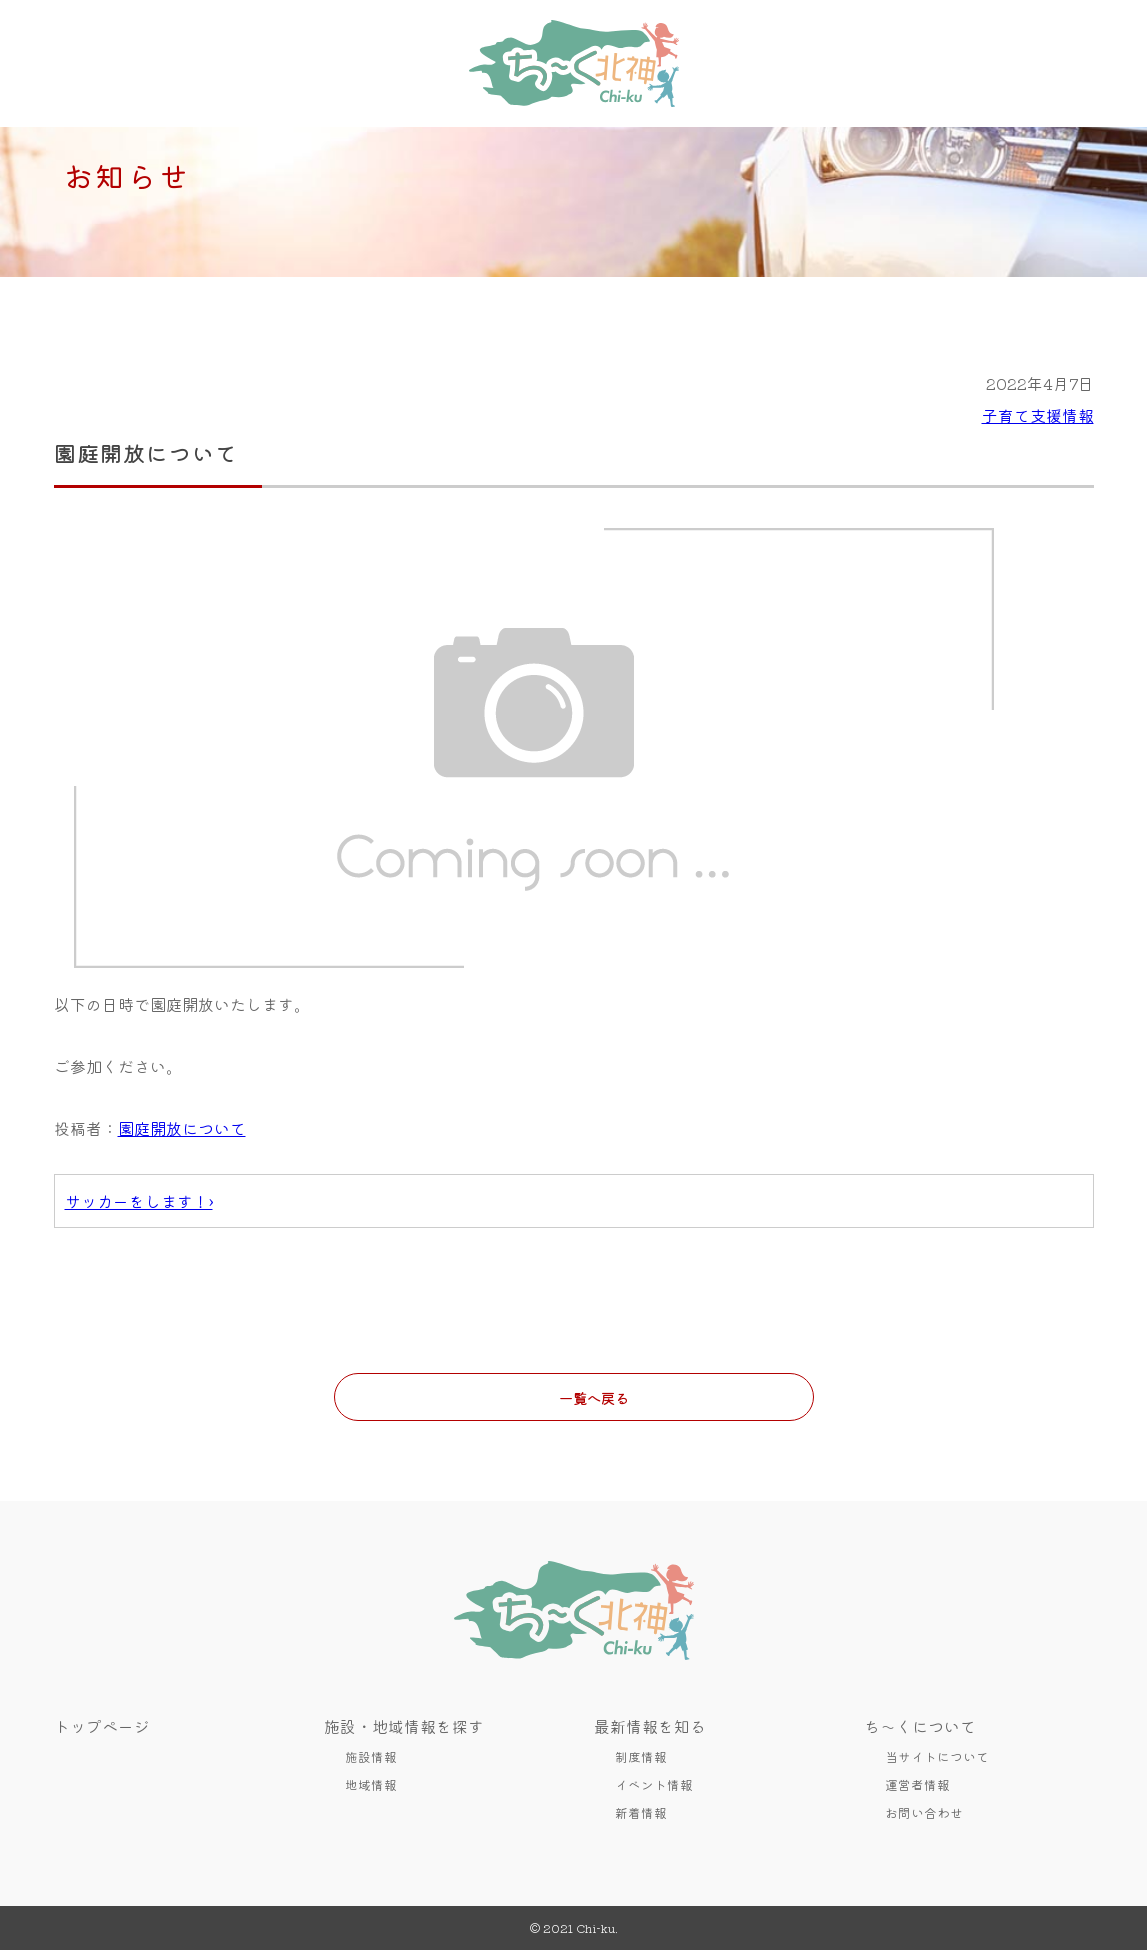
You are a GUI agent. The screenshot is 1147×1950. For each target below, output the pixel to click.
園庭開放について (182, 1128)
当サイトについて (937, 1756)
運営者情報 (917, 1784)
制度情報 (641, 1756)
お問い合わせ (924, 1812)
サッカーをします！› (139, 1201)
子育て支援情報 (1038, 415)
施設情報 (371, 1756)
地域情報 (371, 1784)
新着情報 (641, 1812)
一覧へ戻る (594, 1397)
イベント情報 (654, 1784)
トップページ (102, 1726)
